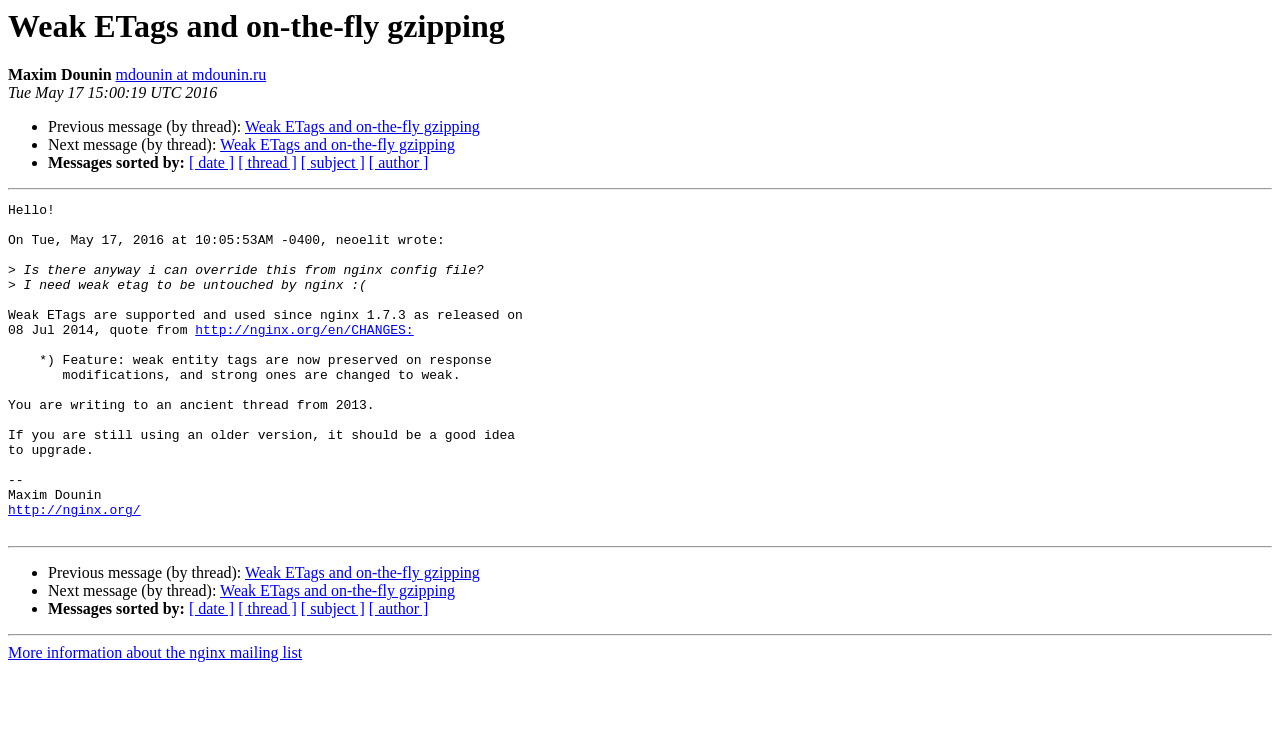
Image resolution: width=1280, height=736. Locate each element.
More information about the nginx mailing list (155, 718)
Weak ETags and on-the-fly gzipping (362, 126)
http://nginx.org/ (74, 572)
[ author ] (399, 162)
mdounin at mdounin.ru (191, 74)
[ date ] (211, 162)
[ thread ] (267, 162)
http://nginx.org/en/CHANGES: (304, 356)
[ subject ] (333, 162)
